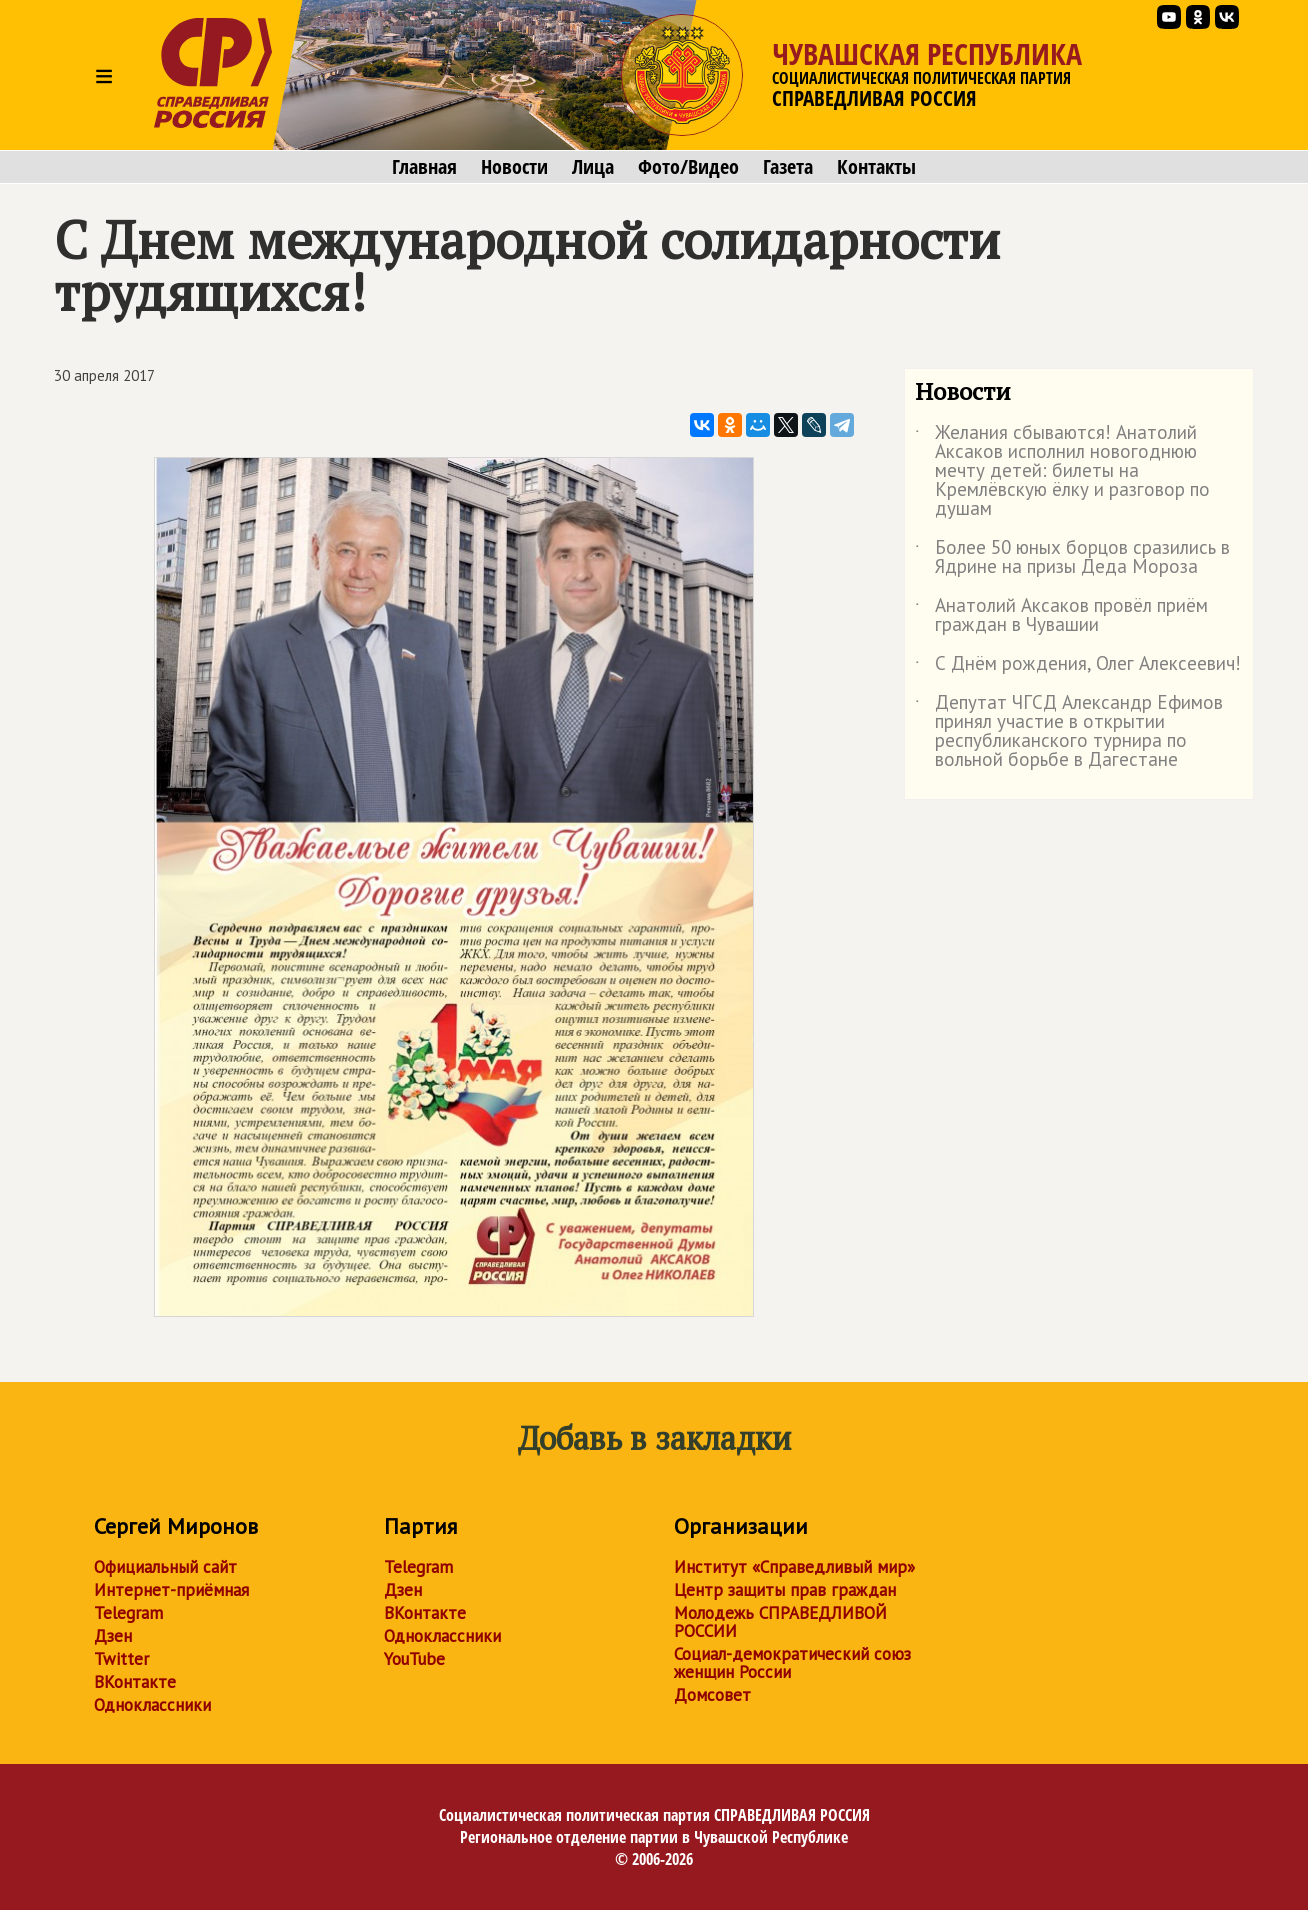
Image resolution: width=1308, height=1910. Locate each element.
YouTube (414, 1659)
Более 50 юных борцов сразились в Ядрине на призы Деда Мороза (1072, 558)
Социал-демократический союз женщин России (792, 1663)
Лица (593, 167)
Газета (788, 167)
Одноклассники (152, 1705)
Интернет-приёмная (171, 1590)
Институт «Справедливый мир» (794, 1567)
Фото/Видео (688, 167)
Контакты (876, 167)
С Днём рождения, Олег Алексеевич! (1078, 667)
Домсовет (712, 1695)
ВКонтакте (135, 1682)
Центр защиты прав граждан (785, 1590)
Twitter (121, 1659)
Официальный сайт (165, 1567)
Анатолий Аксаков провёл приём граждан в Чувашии (1061, 616)
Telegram (128, 1613)
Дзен (113, 1636)
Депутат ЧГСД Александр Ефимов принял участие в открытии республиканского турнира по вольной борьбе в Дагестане (1069, 732)
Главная (424, 167)
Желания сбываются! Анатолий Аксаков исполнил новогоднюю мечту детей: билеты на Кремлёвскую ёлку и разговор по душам (1062, 471)
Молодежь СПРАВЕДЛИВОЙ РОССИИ (780, 1622)
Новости (514, 167)
